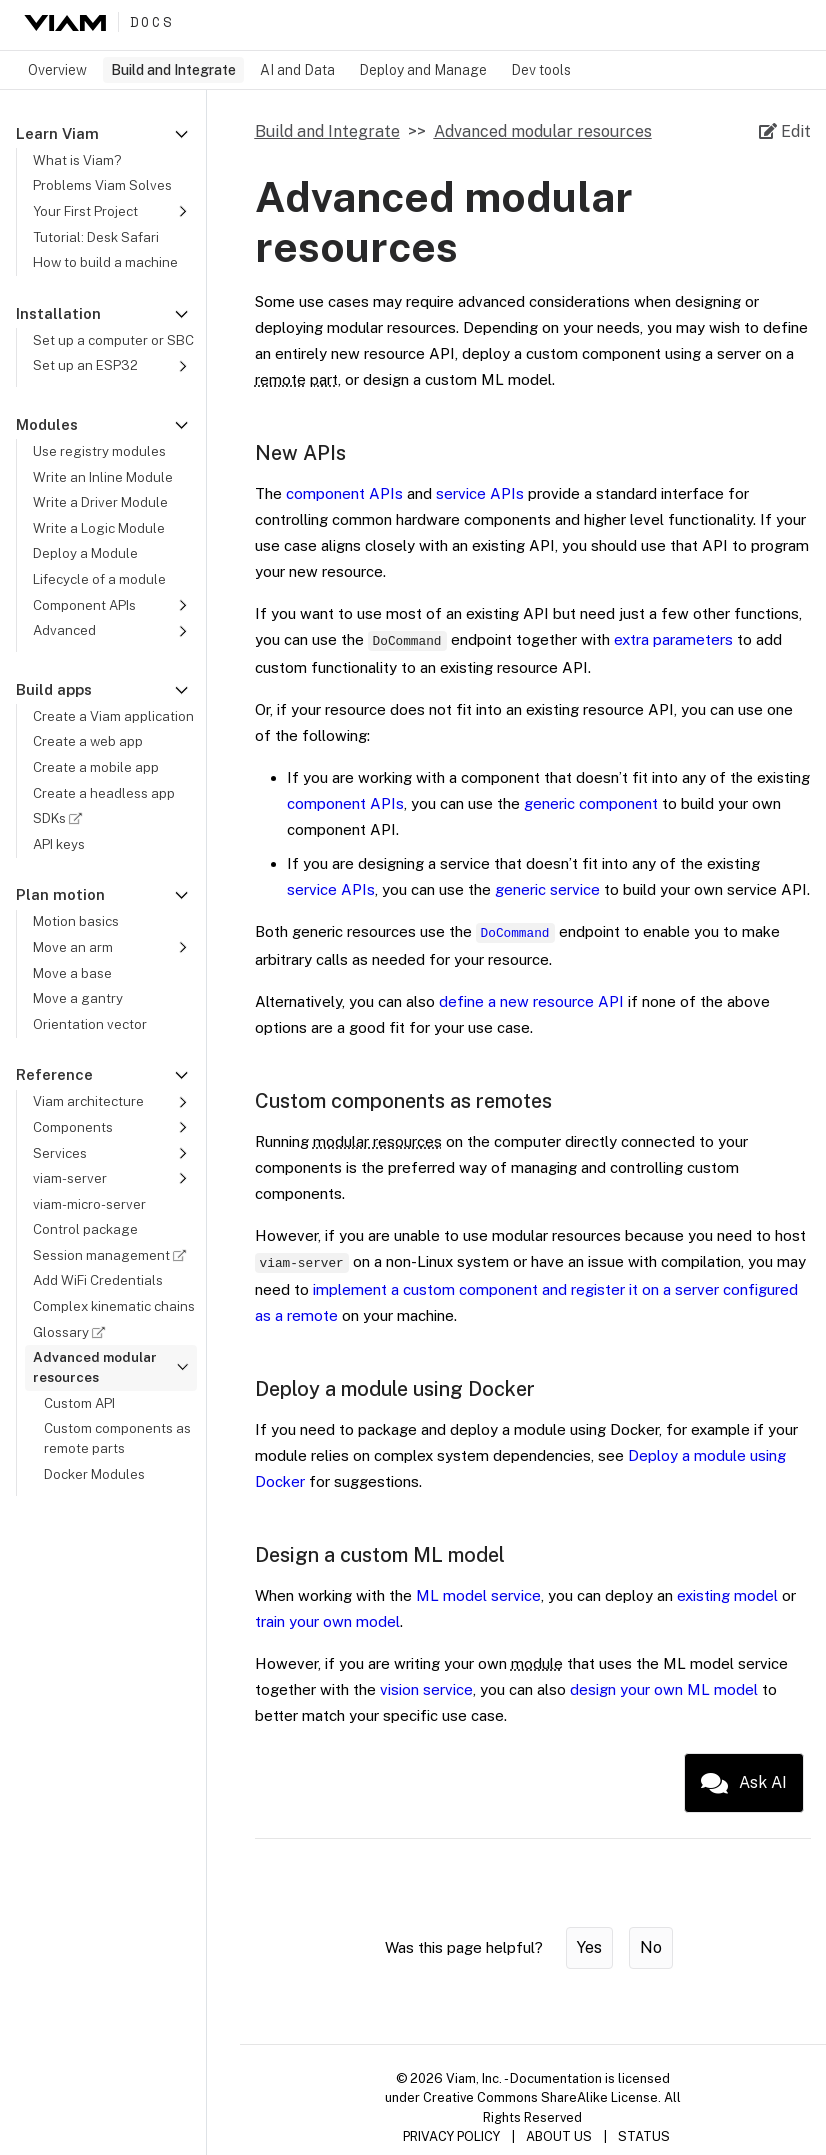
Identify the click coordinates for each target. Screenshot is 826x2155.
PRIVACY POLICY (451, 2136)
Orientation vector (90, 1024)
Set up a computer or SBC (113, 340)
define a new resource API (531, 1001)
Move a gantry (78, 998)
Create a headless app (104, 793)
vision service (426, 1689)
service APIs (480, 493)
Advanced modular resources (543, 131)
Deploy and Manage (423, 70)
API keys (59, 844)
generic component (591, 803)
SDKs (60, 818)
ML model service (478, 1595)
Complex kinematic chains (114, 1306)
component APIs (344, 493)
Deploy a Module (85, 553)
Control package (85, 1229)
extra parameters (673, 639)
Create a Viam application (113, 716)
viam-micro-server (89, 1204)
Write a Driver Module (100, 502)
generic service (547, 889)
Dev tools (541, 70)
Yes (589, 1947)
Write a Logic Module (99, 528)
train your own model (327, 1621)
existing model (727, 1595)
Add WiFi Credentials (98, 1280)
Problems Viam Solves (102, 185)
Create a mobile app (96, 767)
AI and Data (297, 70)
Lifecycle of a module (99, 579)
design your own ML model (664, 1689)
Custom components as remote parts (117, 1438)
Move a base (72, 973)
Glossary (72, 1332)
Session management (112, 1255)
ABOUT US (559, 2136)
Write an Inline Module (103, 477)
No (651, 1947)
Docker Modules (94, 1474)
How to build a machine (105, 262)
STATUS (644, 2136)
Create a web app (88, 741)
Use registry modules (99, 451)
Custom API (79, 1403)
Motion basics (76, 921)
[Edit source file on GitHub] (785, 132)
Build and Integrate (173, 70)
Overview (57, 70)
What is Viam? (77, 160)
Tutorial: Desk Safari (96, 237)
